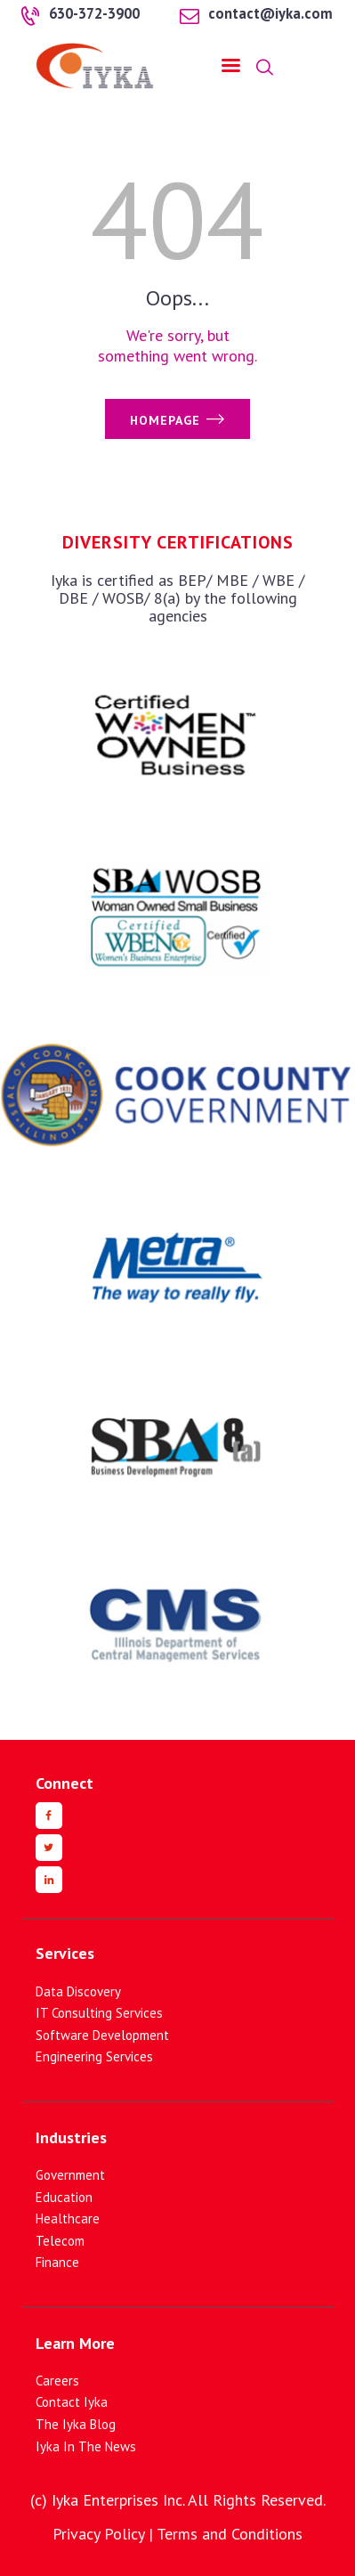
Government (70, 2174)
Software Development (102, 2035)
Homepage (165, 420)
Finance (57, 2262)
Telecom (60, 2240)
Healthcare (68, 2218)
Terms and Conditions (230, 2533)
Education (64, 2197)
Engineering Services (94, 2056)
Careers (57, 2380)
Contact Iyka (72, 2401)
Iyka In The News (86, 2446)
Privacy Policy (98, 2533)
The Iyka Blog (76, 2424)
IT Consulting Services (99, 2012)
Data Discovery (78, 1991)
